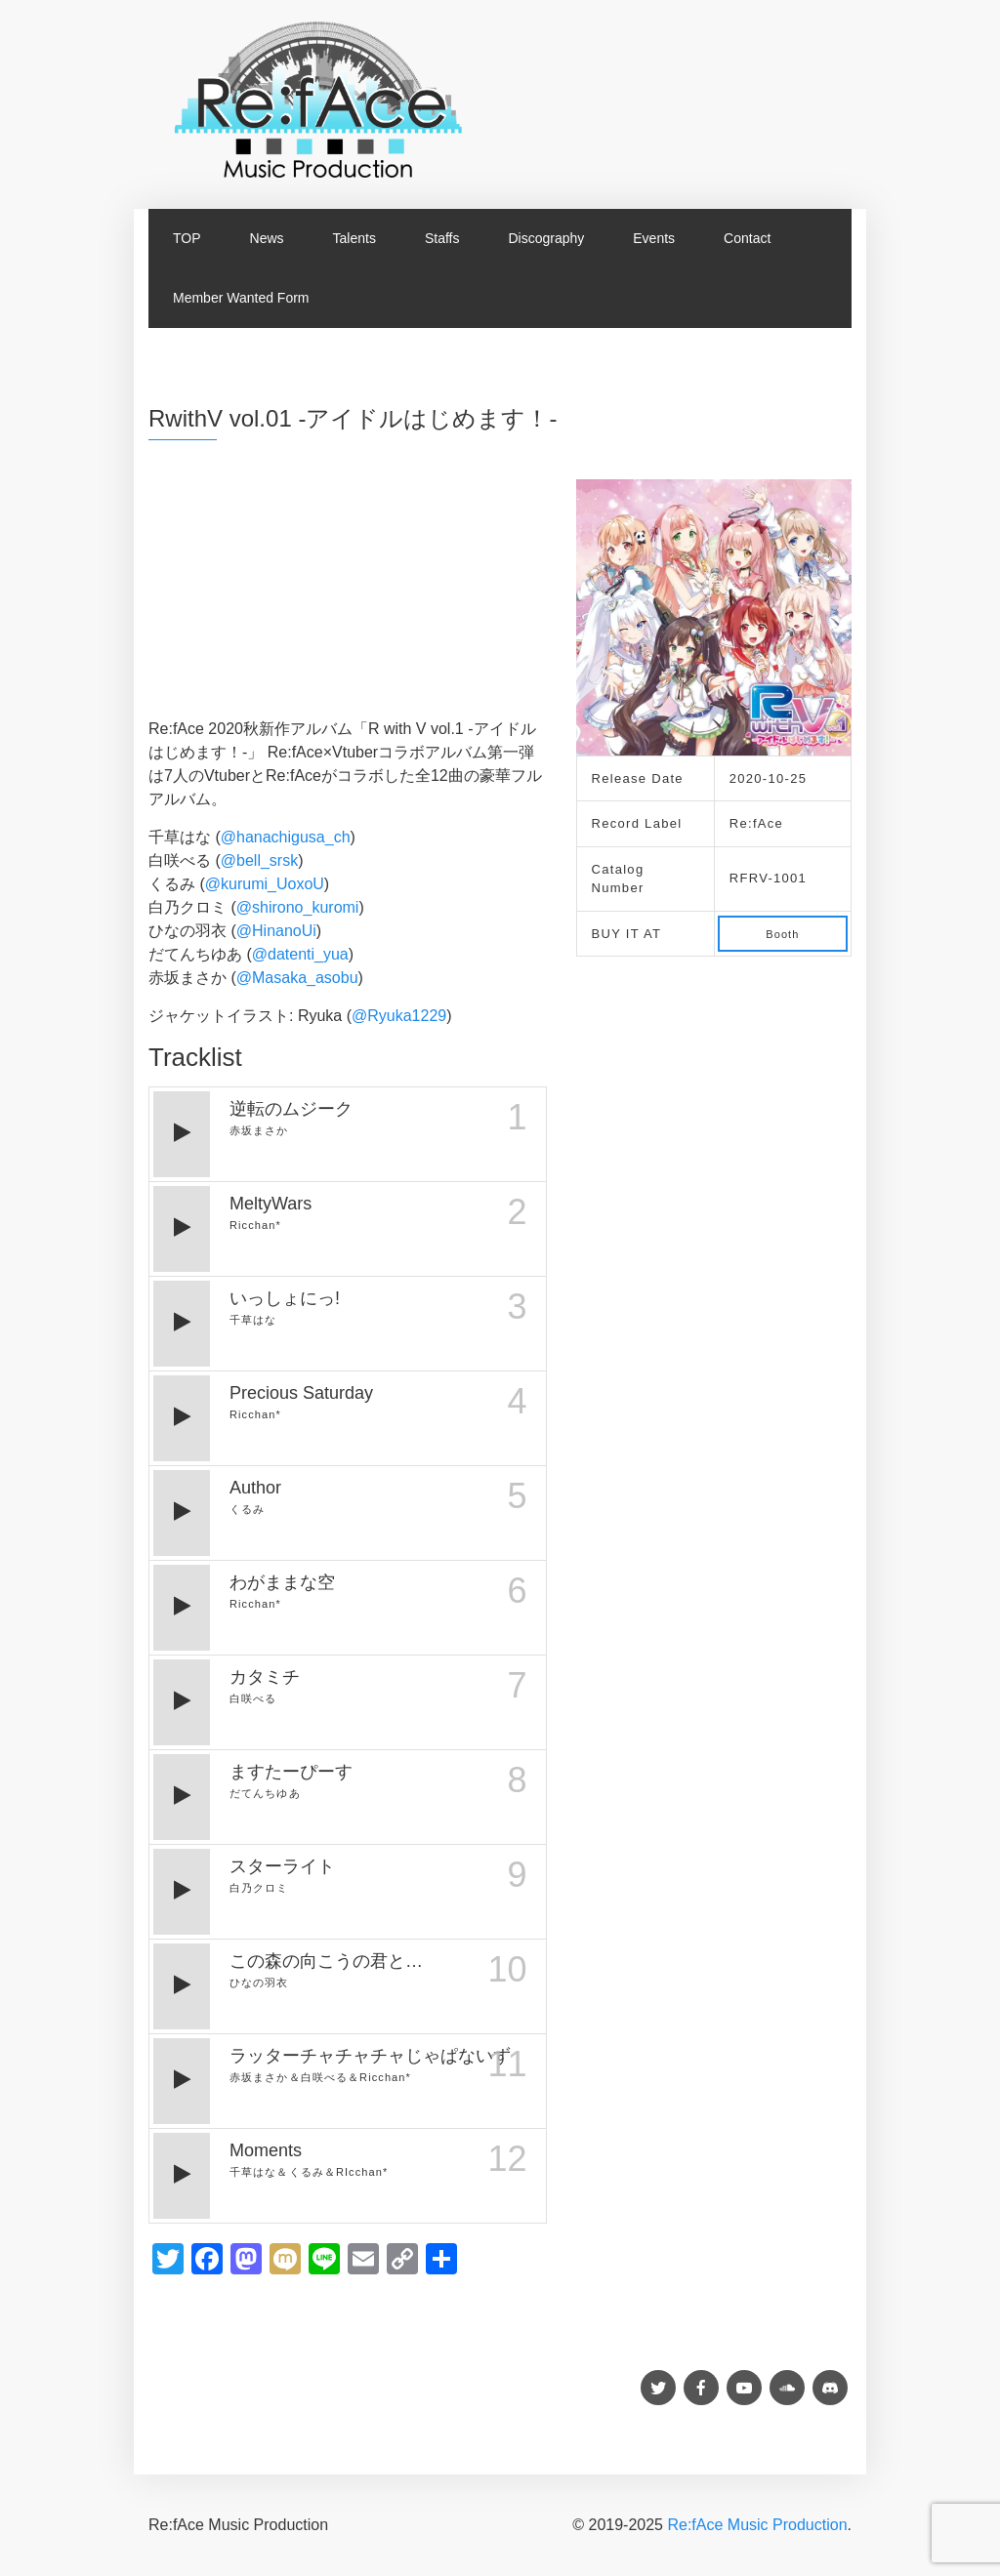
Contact (747, 238)
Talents (354, 238)
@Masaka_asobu (297, 977)
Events (654, 238)
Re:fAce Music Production (757, 2524)
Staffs (442, 238)
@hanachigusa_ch (286, 837)
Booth (782, 934)
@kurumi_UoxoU (264, 884)
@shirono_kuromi (297, 907)
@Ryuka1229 (399, 1015)
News (267, 238)
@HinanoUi (276, 930)
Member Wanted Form (241, 298)
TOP (187, 238)
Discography (546, 238)
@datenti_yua (300, 954)
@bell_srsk (259, 860)
